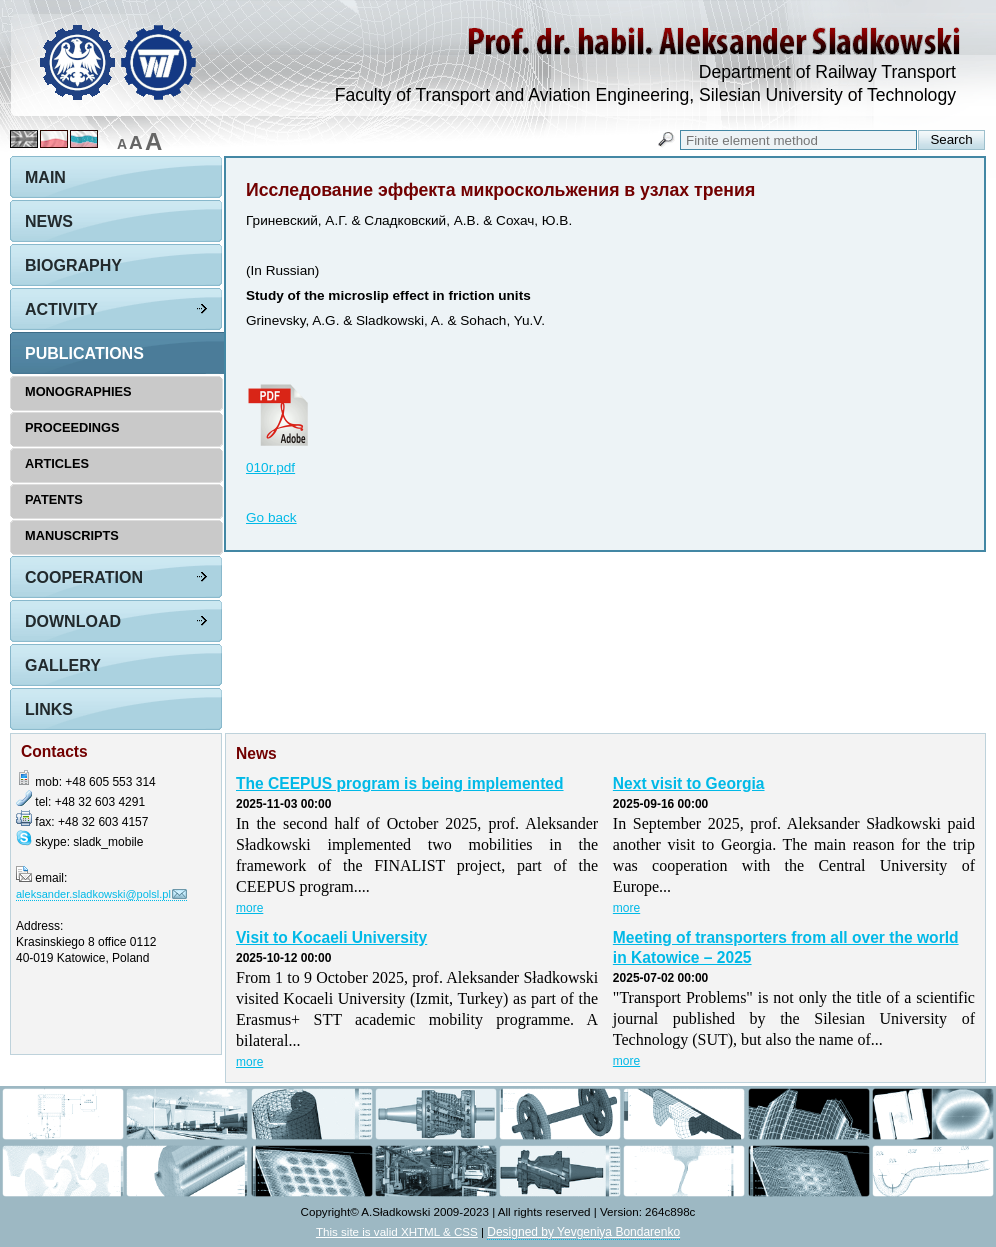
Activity (61, 309)
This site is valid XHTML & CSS (397, 1231)
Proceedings (72, 427)
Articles (57, 463)
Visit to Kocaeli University (331, 937)
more (249, 908)
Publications (84, 353)
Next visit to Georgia (689, 783)
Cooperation (84, 577)
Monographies (78, 391)
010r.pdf (270, 467)
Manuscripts (72, 535)
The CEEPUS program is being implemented (400, 783)
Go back (271, 517)
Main (45, 177)
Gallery (63, 665)
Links (49, 709)
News (49, 221)
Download (73, 621)
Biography (73, 265)
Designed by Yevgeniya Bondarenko (583, 1232)
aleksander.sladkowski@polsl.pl (93, 894)
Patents (54, 499)
